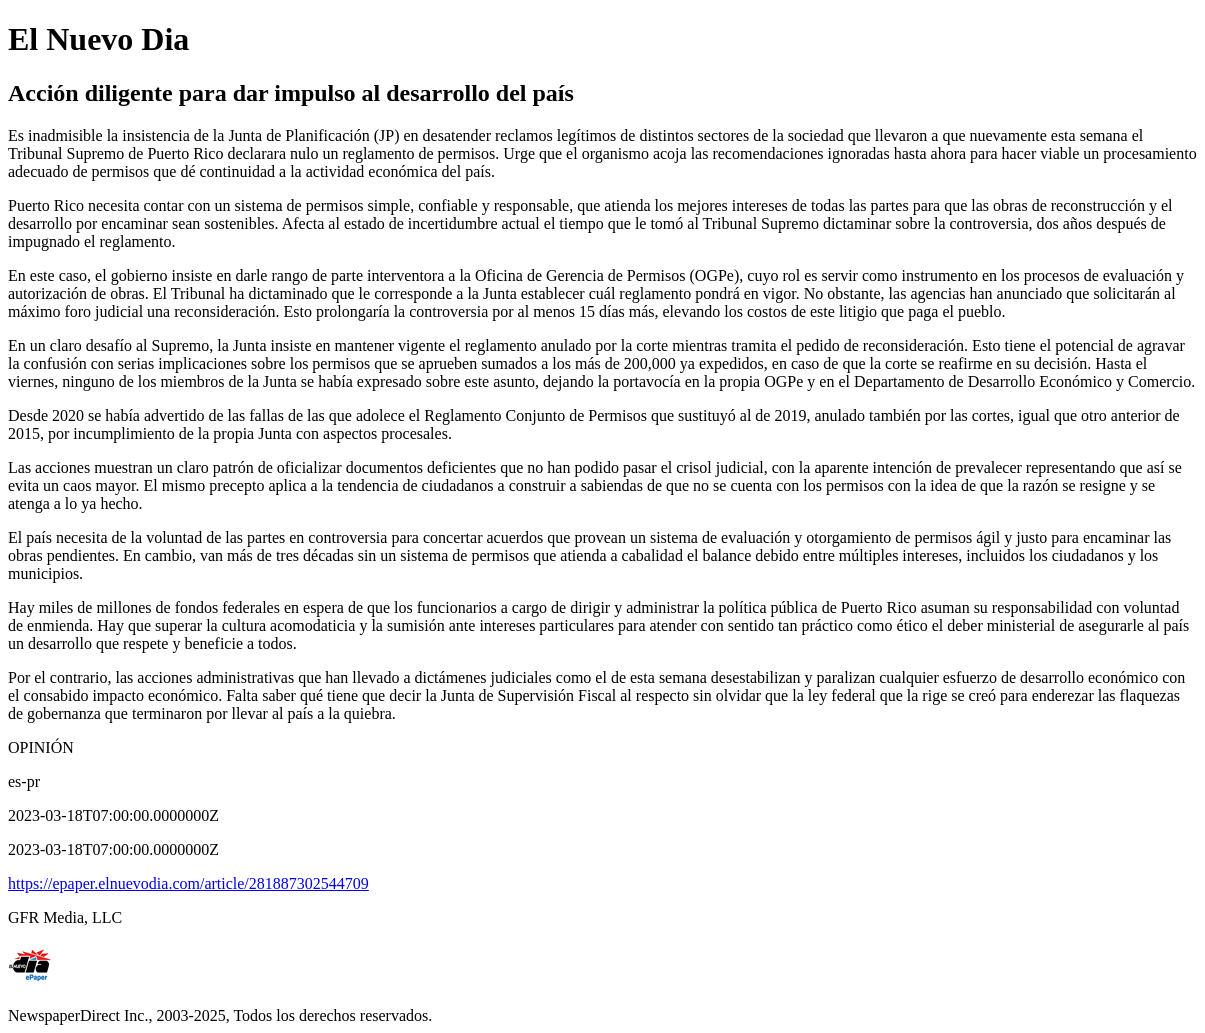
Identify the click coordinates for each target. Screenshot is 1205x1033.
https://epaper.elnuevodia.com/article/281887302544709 (188, 883)
